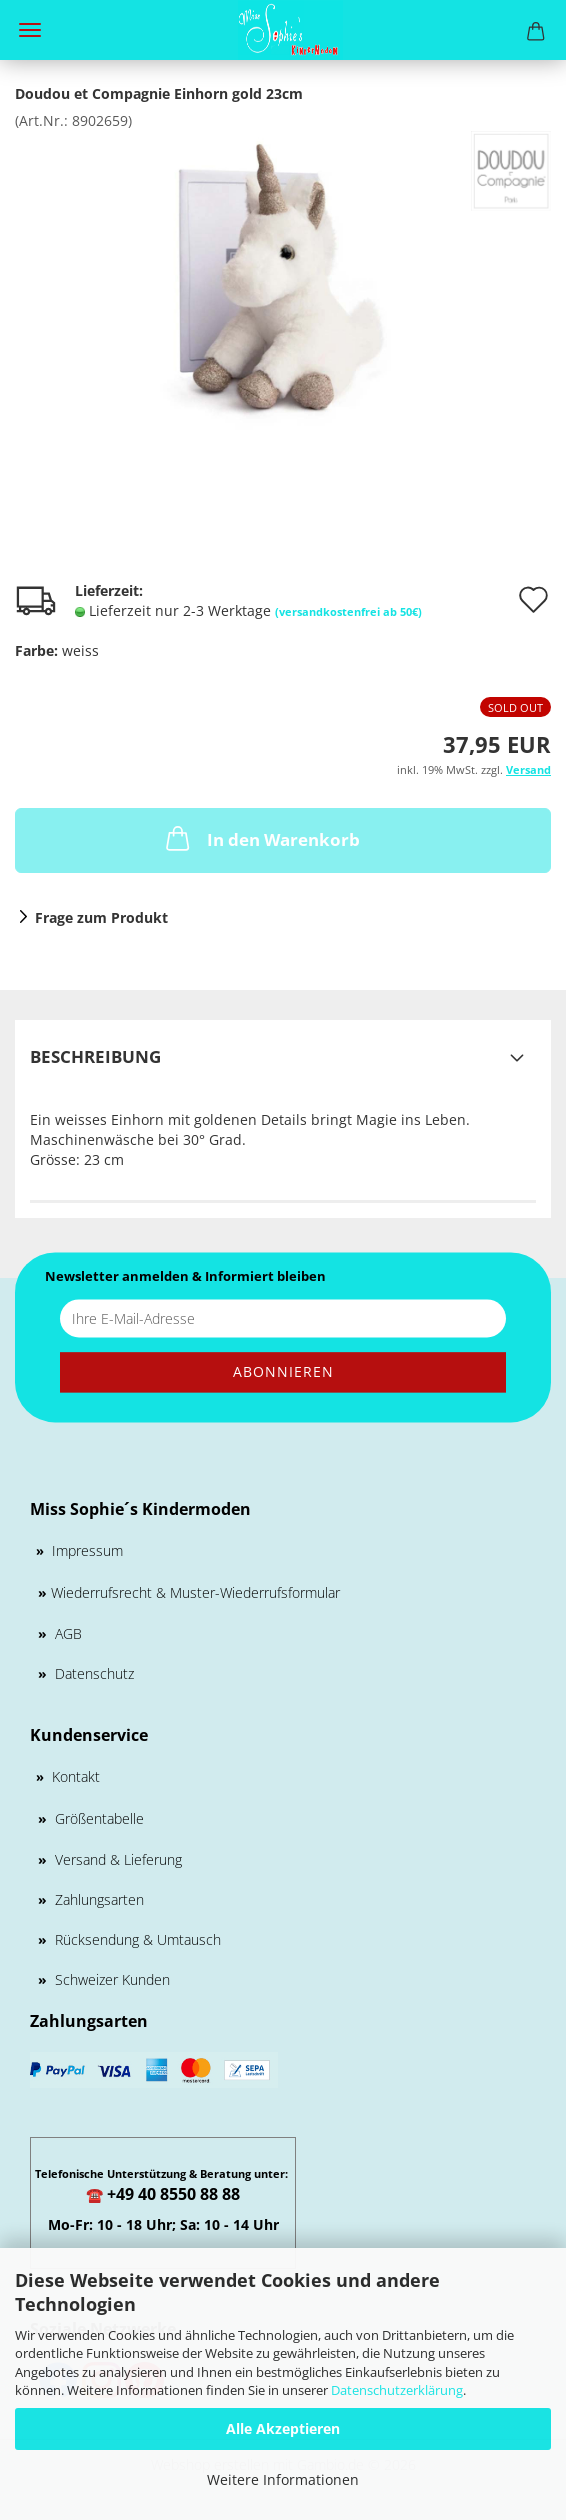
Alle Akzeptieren (283, 2428)
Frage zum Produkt (101, 917)
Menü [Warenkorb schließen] (30, 30)
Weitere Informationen (283, 2479)
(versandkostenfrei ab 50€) (348, 611)
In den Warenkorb (261, 838)
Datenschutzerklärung (397, 2390)
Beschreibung (95, 1056)
